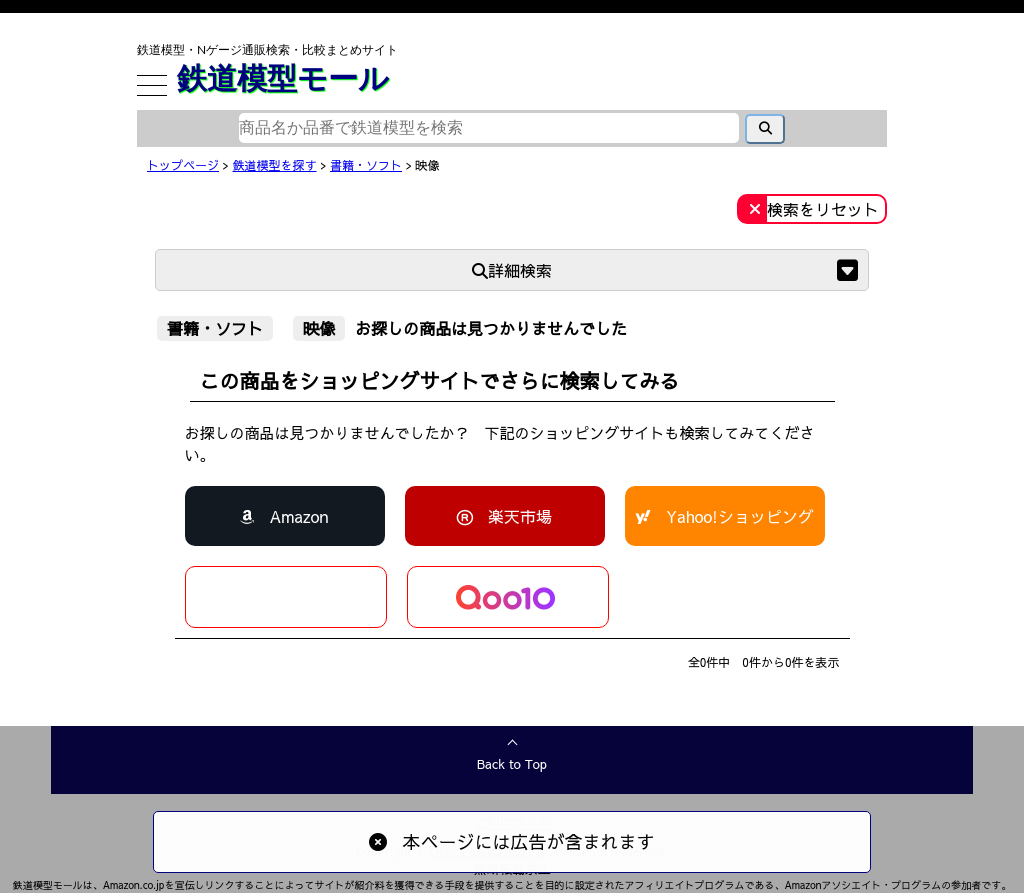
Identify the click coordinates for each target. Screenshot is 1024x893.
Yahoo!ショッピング (740, 516)
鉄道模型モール (283, 77)
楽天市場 (520, 516)
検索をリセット (823, 209)
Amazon (298, 516)
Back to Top (512, 764)
